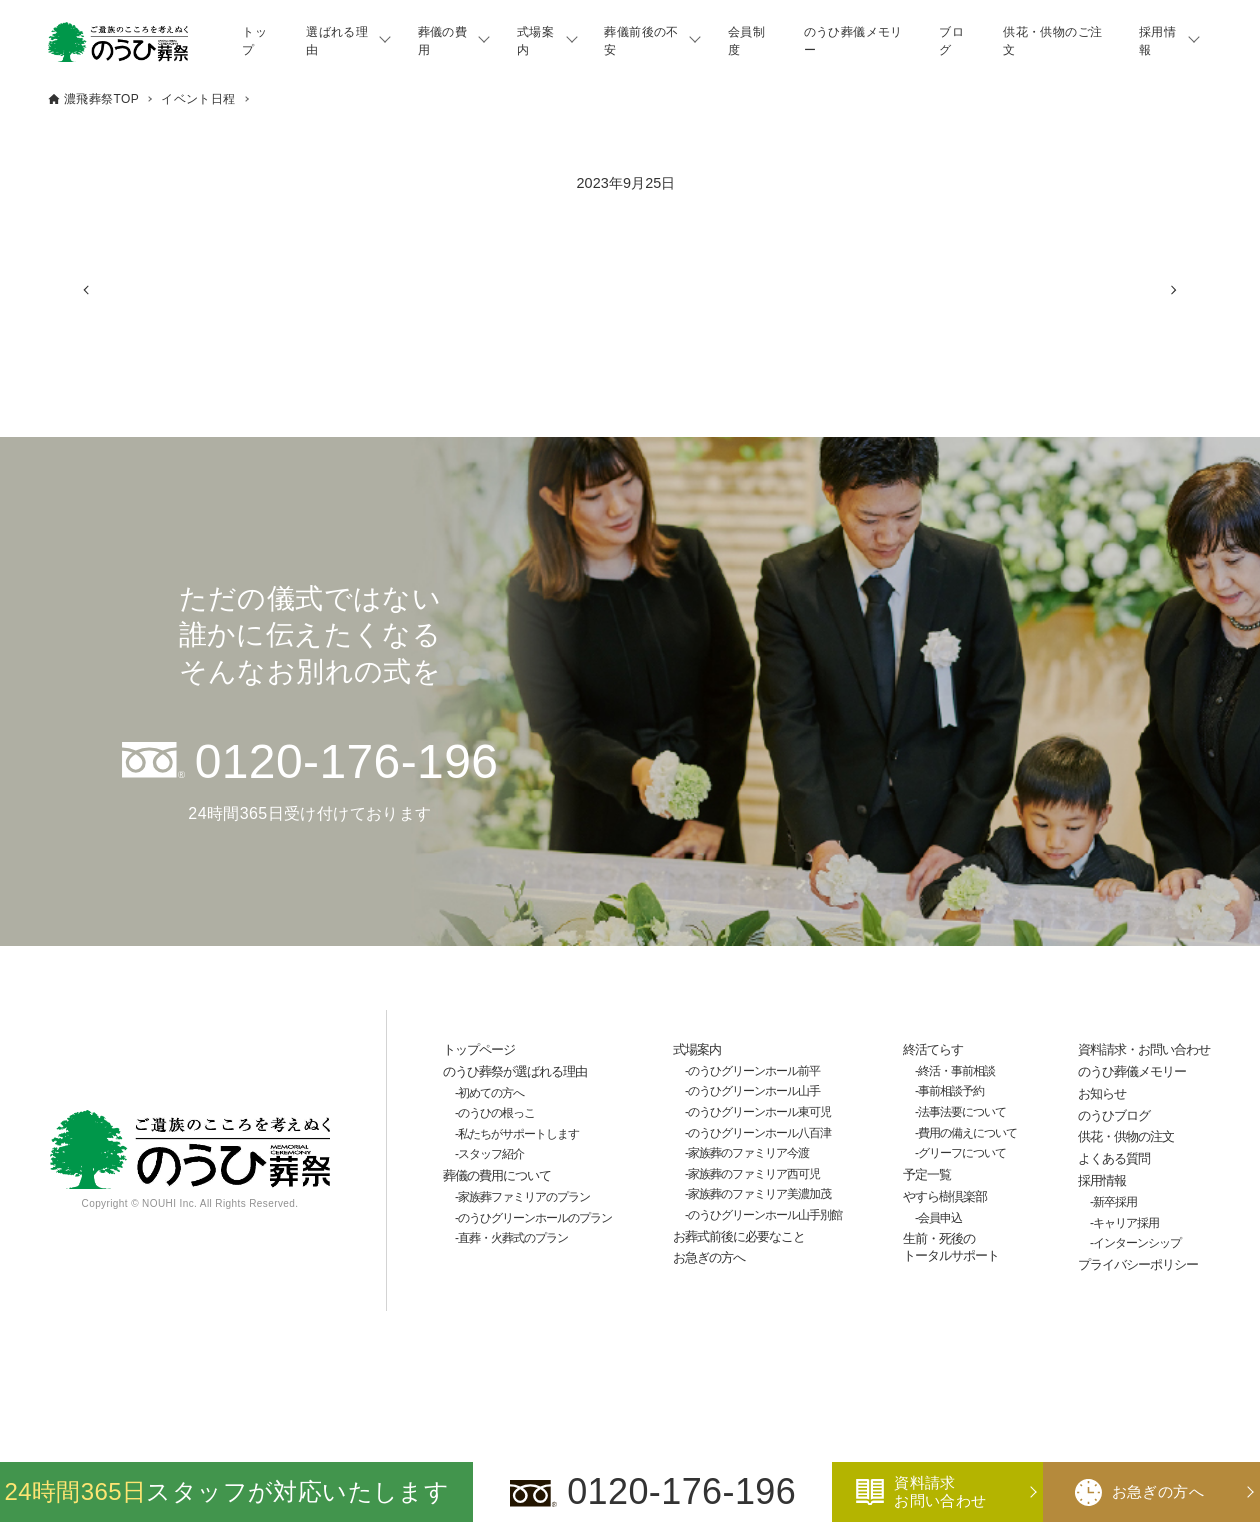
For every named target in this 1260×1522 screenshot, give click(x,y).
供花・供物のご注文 (1052, 41)
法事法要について (962, 1112)
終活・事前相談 (956, 1071)
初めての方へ (491, 1093)
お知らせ (1102, 1093)
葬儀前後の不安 (641, 41)
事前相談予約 (951, 1091)
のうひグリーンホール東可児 (759, 1112)
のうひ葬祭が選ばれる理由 (515, 1071)
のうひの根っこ (496, 1113)
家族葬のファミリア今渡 (748, 1153)
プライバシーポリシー (1138, 1264)
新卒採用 (1115, 1202)
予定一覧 (927, 1174)
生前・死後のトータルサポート (951, 1247)
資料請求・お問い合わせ (1144, 1049)
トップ (254, 41)
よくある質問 (1114, 1158)
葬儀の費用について (497, 1175)
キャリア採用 (1126, 1223)
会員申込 (940, 1218)
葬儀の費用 (443, 41)
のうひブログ (1114, 1115)
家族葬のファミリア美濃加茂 (759, 1194)
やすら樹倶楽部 (945, 1196)
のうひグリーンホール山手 (754, 1091)
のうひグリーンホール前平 (754, 1071)
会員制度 (746, 41)
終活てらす (933, 1049)
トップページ (479, 1049)
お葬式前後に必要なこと (739, 1236)
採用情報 (1157, 41)
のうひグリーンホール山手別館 (765, 1215)
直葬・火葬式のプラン (513, 1238)
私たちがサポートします (518, 1134)
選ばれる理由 (337, 41)
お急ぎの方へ (709, 1257)
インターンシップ (1137, 1243)
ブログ (951, 41)
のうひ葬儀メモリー (853, 41)
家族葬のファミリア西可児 (754, 1174)
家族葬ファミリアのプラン (524, 1197)
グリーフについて (962, 1153)
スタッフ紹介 (491, 1154)
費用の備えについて (967, 1133)
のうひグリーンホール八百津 (759, 1133)
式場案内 (535, 41)
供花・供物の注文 (1126, 1136)
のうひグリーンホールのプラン (535, 1218)
